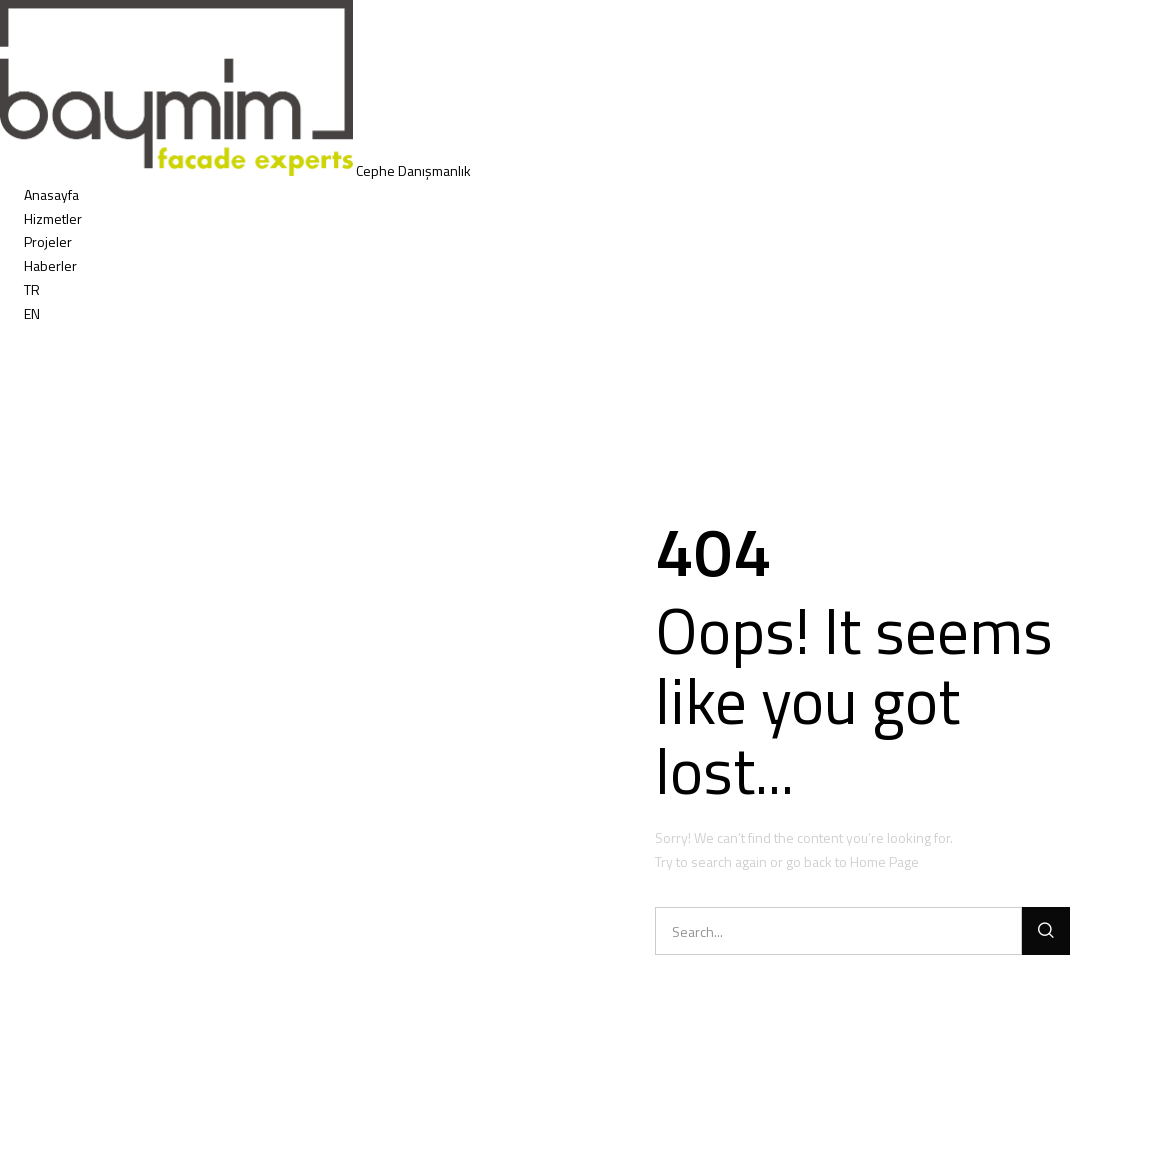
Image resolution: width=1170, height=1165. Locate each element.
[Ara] (1046, 931)
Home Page (884, 861)
